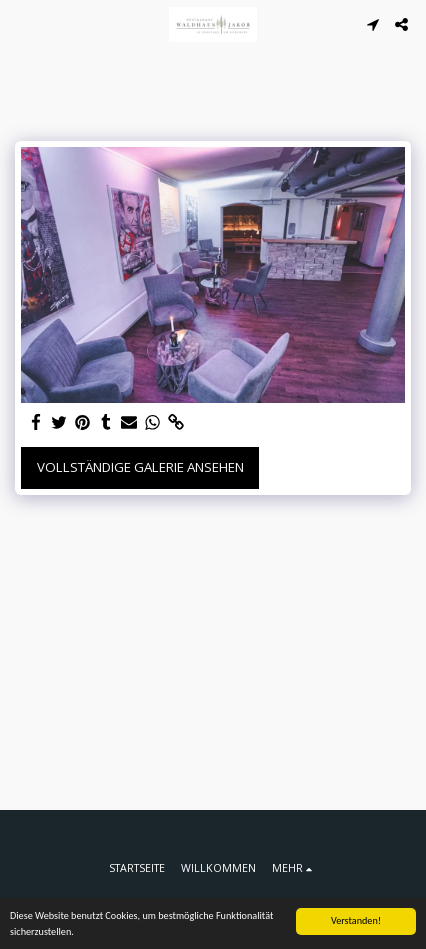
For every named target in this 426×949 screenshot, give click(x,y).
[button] (22, 23)
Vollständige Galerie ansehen (140, 467)
